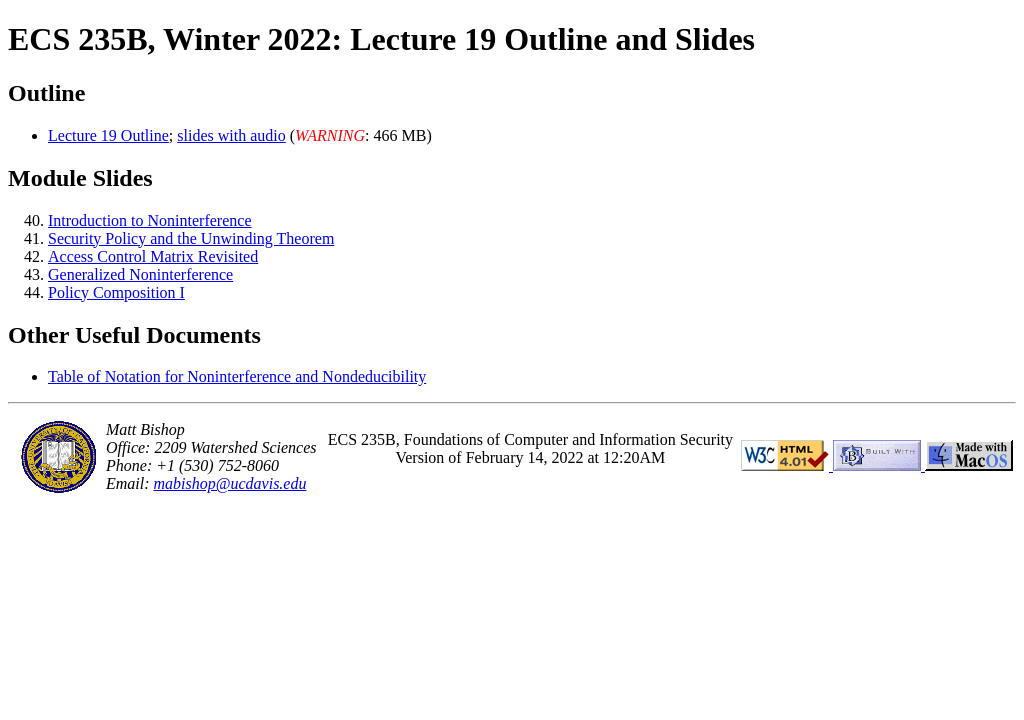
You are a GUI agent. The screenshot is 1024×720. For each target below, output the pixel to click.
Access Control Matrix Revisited (153, 256)
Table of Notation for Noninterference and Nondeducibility (237, 376)
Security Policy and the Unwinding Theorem (191, 238)
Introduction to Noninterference (149, 220)
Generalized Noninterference (140, 274)
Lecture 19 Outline (108, 135)
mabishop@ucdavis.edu (230, 483)
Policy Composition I (116, 292)
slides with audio (231, 135)
